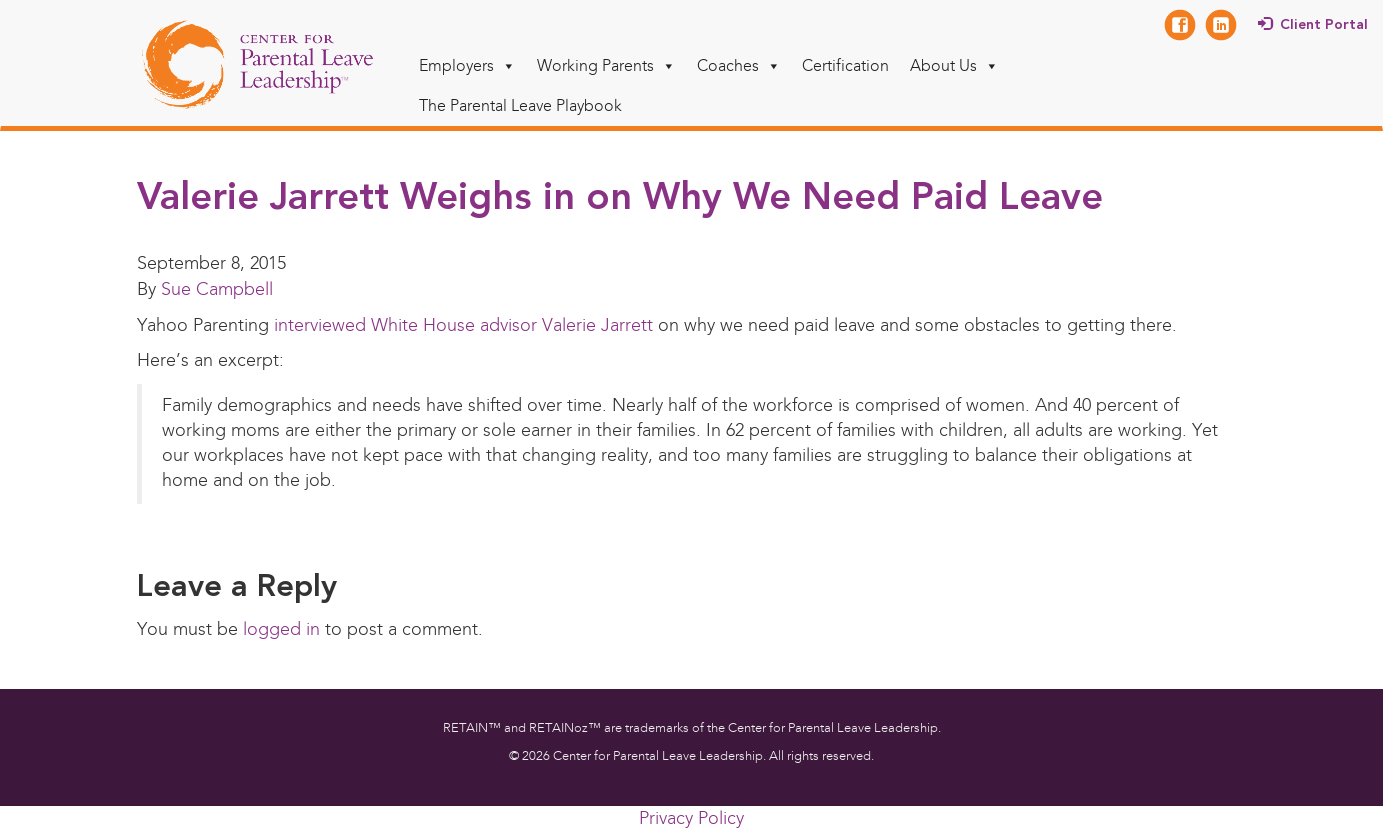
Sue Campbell (217, 289)
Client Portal (1324, 25)
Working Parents (606, 65)
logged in (281, 629)
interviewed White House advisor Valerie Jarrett (461, 325)
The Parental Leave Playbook (520, 105)
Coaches (739, 65)
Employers (467, 65)
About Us (954, 65)
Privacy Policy (691, 818)
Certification (845, 65)
